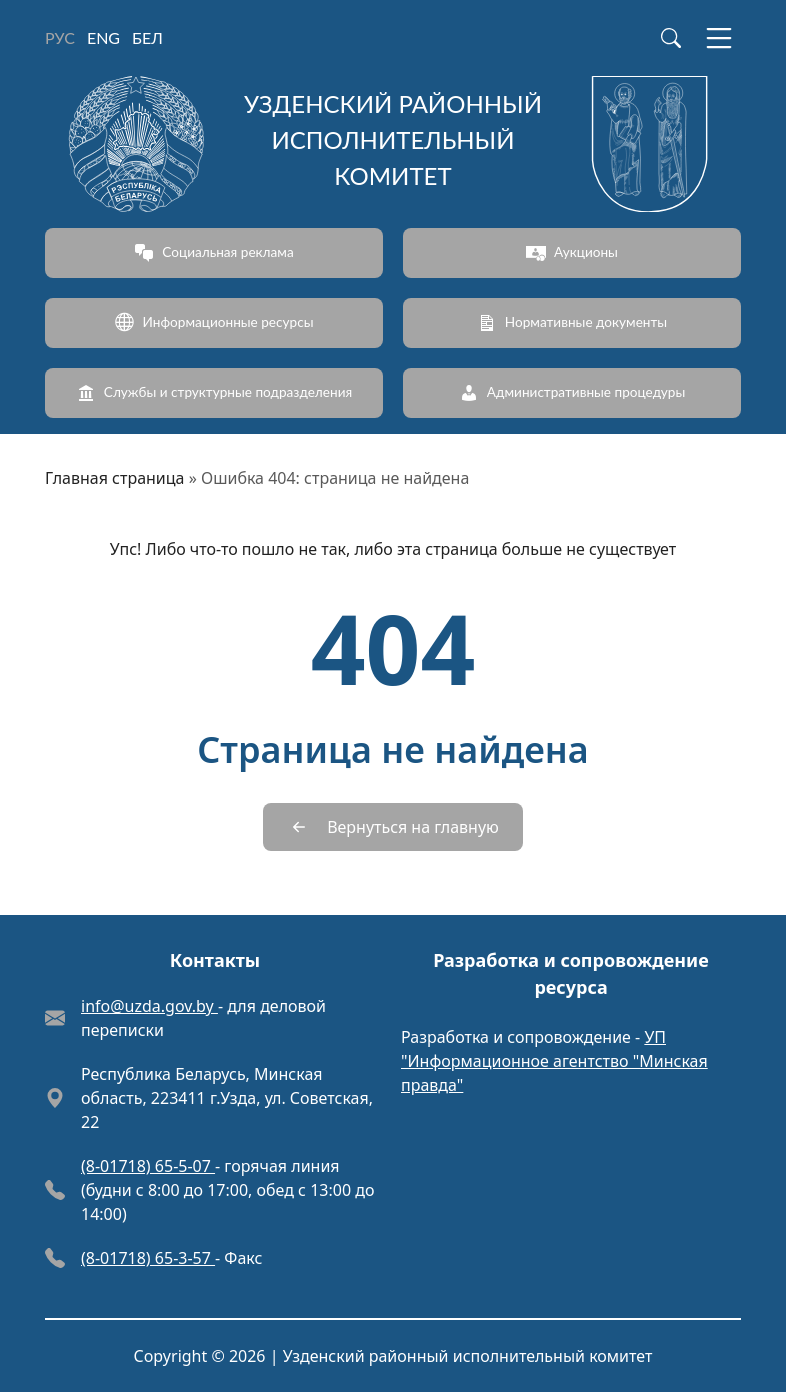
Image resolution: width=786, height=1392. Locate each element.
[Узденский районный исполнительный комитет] (393, 144)
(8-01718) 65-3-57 (148, 1258)
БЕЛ (147, 37)
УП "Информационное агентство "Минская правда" (554, 1061)
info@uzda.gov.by (149, 1006)
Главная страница (115, 478)
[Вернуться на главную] (393, 827)
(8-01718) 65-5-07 (148, 1166)
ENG (103, 37)
